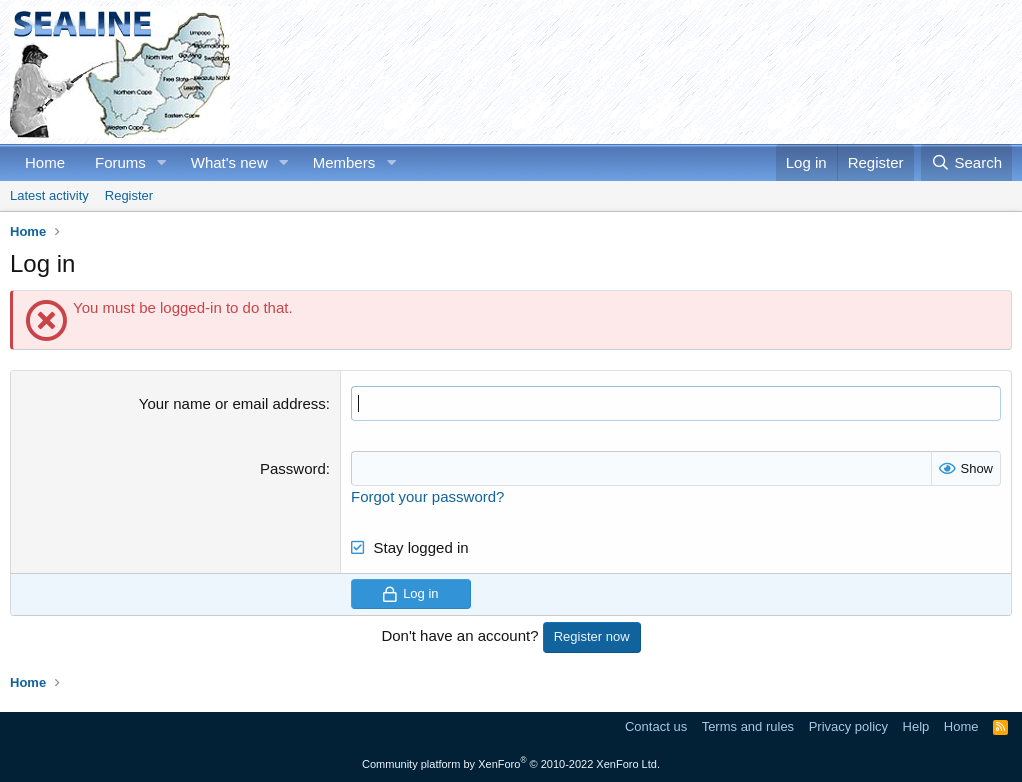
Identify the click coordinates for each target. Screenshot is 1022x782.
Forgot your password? (427, 496)
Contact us (656, 726)
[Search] (966, 162)
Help (916, 726)
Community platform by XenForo (511, 764)
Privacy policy (848, 726)
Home (45, 162)
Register (129, 195)
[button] (162, 162)
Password (293, 468)
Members (344, 162)
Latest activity (49, 195)
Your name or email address (232, 403)
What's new (229, 162)
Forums (120, 162)
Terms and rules (748, 726)
